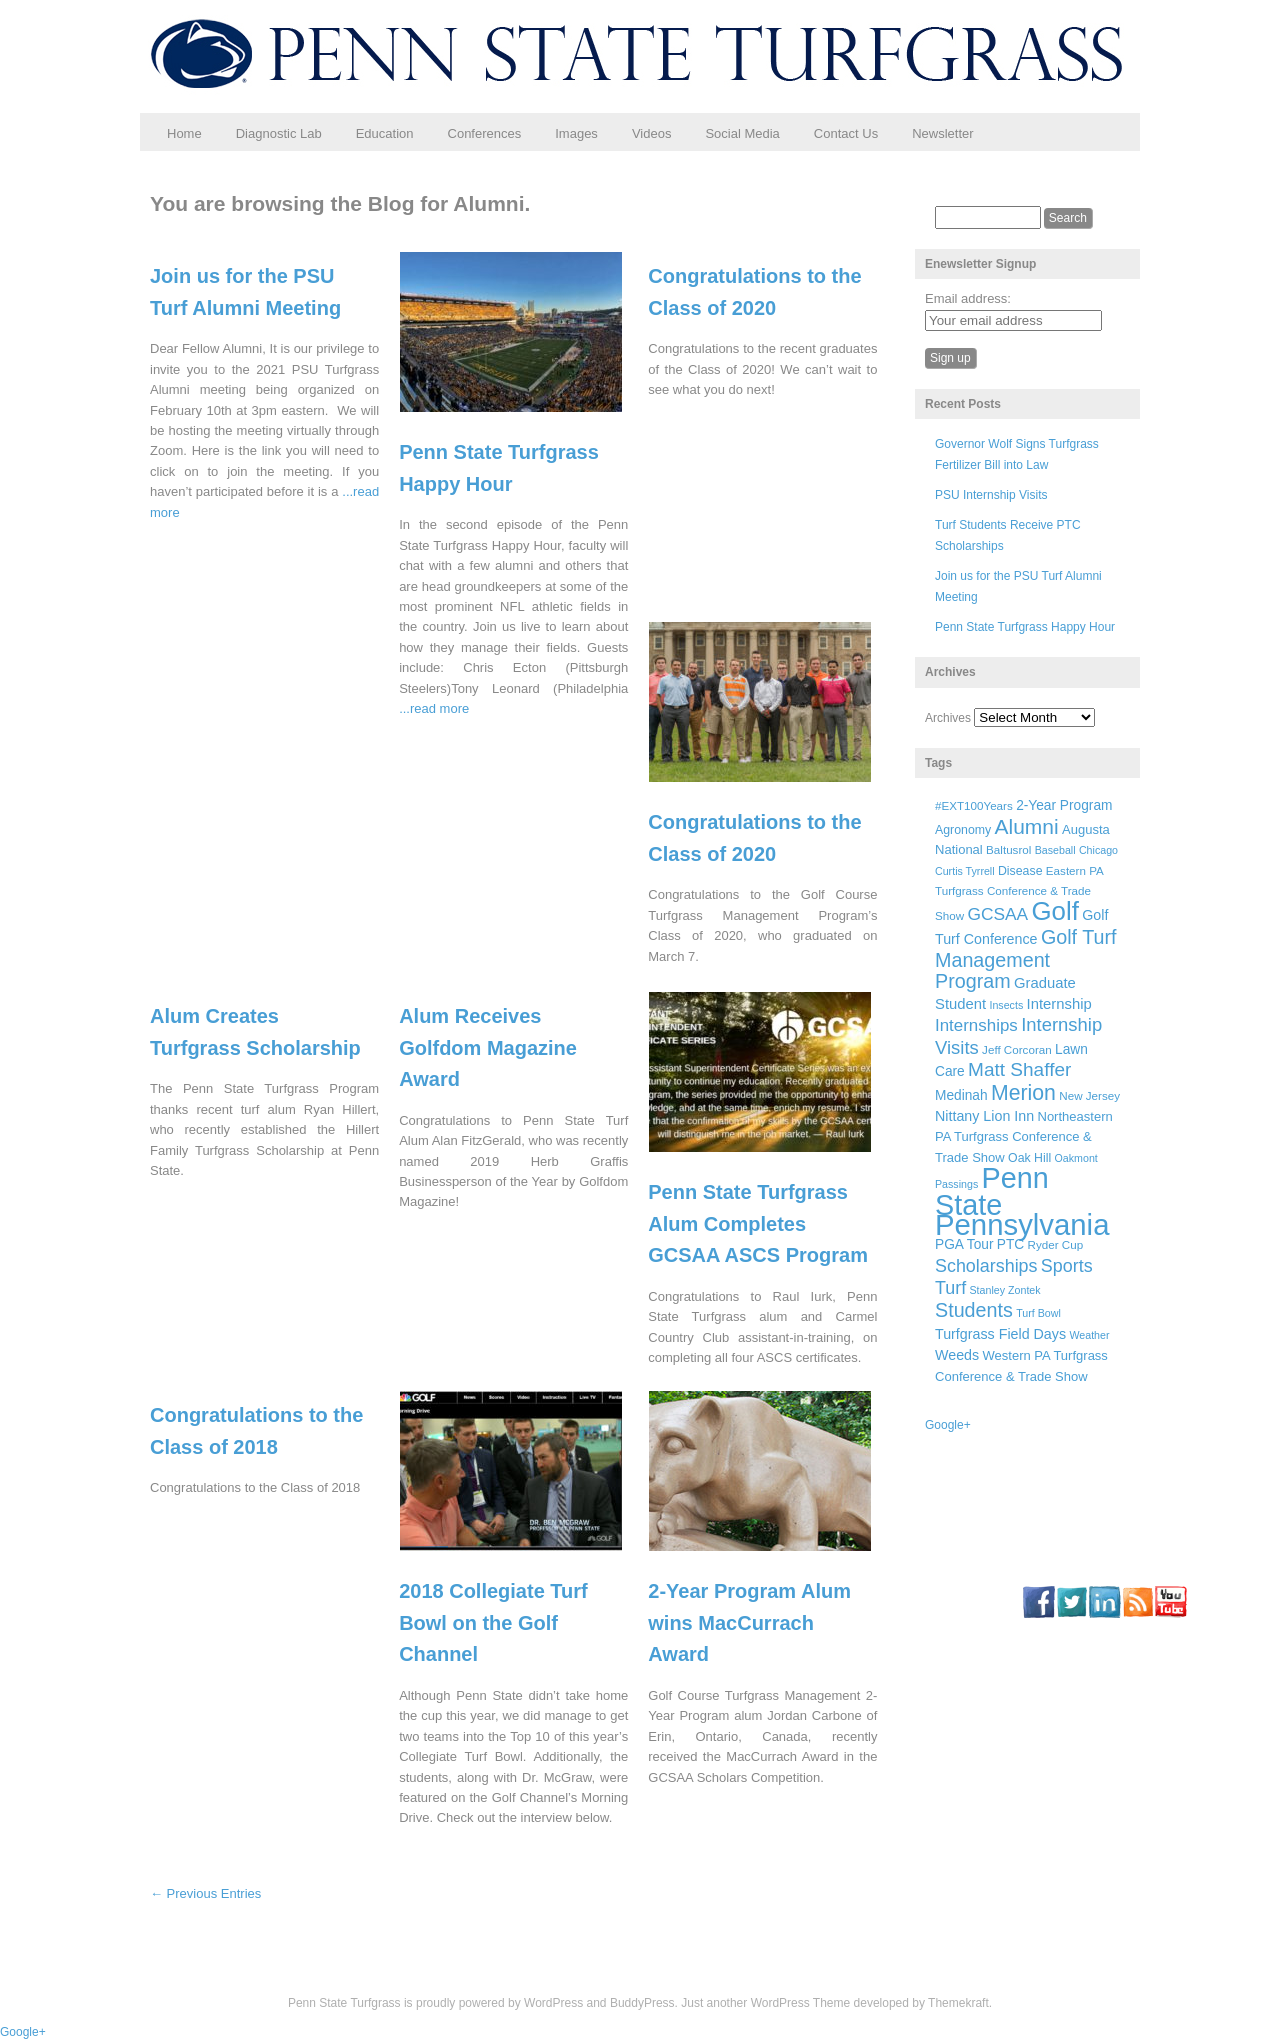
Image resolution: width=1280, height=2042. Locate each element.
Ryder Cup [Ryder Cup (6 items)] (1056, 1244)
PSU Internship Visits (991, 495)
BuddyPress (642, 2003)
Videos (652, 133)
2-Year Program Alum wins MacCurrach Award (749, 1622)
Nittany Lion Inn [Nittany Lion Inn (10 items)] (984, 1116)
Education (385, 133)
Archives (948, 718)
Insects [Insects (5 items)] (1006, 1005)
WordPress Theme (801, 2003)
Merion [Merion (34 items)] (1023, 1093)
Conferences (485, 133)
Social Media (742, 133)
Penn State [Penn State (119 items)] (992, 1191)
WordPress (553, 2003)
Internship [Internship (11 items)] (1059, 1004)
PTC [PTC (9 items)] (1010, 1244)
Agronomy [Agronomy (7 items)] (963, 830)
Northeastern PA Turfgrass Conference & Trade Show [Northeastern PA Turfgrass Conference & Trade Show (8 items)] (1024, 1137)
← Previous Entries (205, 1893)
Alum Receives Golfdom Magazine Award (488, 1047)
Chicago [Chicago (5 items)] (1098, 850)
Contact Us (846, 133)
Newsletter (942, 133)
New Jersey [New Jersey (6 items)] (1089, 1095)
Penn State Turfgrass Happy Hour (1025, 627)
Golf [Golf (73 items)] (1055, 911)
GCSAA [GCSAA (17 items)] (997, 914)
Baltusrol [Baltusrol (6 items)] (1008, 849)
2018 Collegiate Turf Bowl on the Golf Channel (493, 1622)
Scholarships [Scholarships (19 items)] (986, 1266)
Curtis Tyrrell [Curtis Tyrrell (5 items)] (965, 871)
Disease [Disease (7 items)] (1020, 871)
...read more (434, 708)
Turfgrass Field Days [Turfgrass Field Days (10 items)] (1000, 1334)
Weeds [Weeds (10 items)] (957, 1355)
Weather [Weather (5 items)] (1089, 1335)
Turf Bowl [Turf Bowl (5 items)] (1038, 1313)
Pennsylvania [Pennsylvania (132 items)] (1022, 1224)
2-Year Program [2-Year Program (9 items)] (1064, 805)
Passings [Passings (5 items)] (956, 1184)
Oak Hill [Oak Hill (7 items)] (1029, 1158)
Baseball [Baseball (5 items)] (1055, 850)
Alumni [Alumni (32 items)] (1027, 826)
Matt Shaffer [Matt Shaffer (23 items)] (1019, 1069)
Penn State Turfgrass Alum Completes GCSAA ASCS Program (758, 1223)
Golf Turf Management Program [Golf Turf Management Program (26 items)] (1026, 959)
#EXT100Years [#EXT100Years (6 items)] (974, 805)
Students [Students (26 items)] (974, 1310)
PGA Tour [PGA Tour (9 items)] (964, 1244)
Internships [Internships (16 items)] (976, 1025)
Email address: (968, 298)
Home (184, 133)
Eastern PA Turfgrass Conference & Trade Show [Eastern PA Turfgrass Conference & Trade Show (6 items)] (1019, 893)
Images (576, 133)
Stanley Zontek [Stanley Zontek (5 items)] (1005, 1290)
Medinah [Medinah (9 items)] (961, 1095)
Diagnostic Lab (279, 133)
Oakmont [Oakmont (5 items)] (1076, 1158)
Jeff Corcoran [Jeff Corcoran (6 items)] (1017, 1049)
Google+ (948, 1425)
